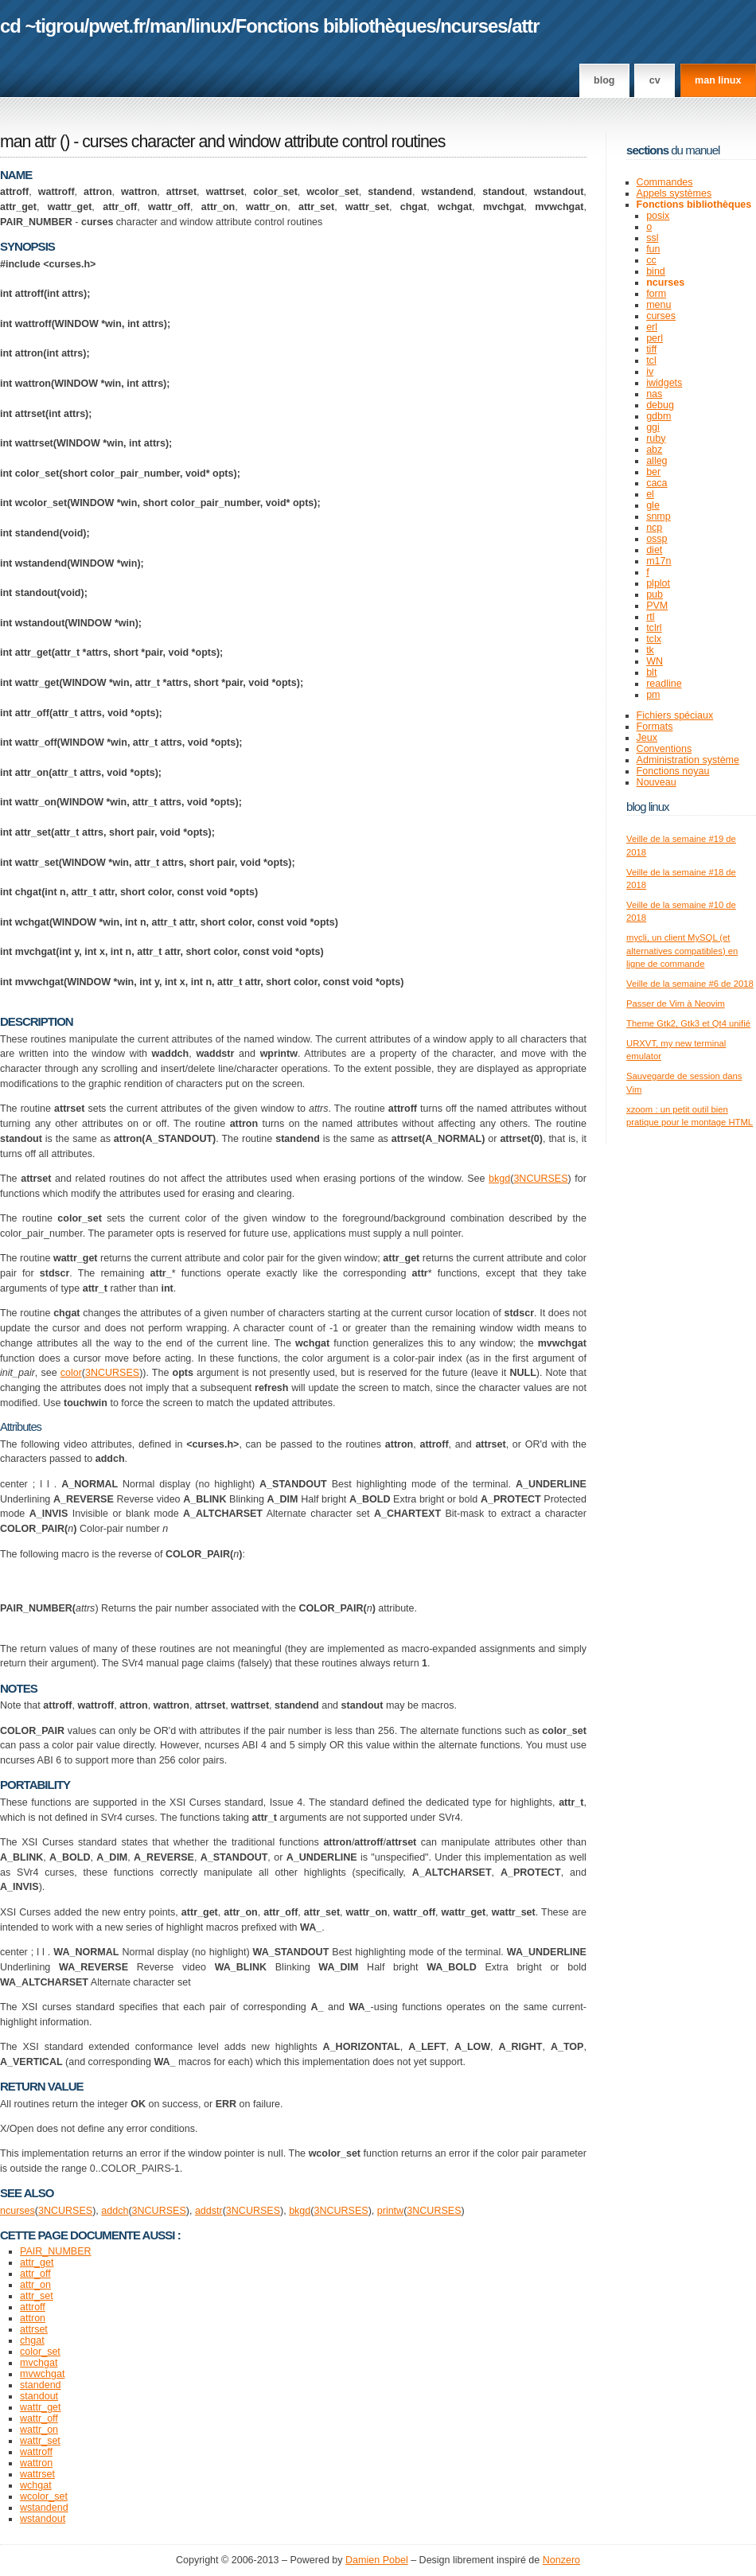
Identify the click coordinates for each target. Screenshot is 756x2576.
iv (649, 371)
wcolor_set (44, 2496)
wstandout (42, 2518)
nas (654, 393)
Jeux (647, 737)
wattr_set (40, 2440)
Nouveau (656, 782)
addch (114, 2210)
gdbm (658, 416)
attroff (32, 2307)
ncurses (473, 26)
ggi (653, 427)
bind (655, 271)
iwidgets (664, 382)
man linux (718, 80)
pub (654, 594)
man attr (28, 141)
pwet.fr (116, 26)
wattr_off (39, 2418)
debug (660, 405)
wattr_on (39, 2429)
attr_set (36, 2295)
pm (653, 694)
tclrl (653, 627)
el (650, 494)
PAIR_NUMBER (55, 2251)
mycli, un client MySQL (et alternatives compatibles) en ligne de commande (682, 950)
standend (40, 2385)
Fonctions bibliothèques (336, 26)
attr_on (35, 2284)
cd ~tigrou (42, 26)
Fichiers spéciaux (675, 715)
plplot (658, 583)
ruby (655, 438)
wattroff (36, 2451)
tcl (651, 360)
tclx (653, 639)
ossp (656, 538)
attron (32, 2318)
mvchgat (38, 2362)
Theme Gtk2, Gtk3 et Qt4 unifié (688, 1023)
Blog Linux (647, 806)
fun (653, 249)
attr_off (35, 2273)
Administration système (688, 760)
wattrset (37, 2474)
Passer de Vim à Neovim (675, 1003)
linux (211, 26)
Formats (655, 726)
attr (525, 26)
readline (664, 683)
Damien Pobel (376, 2560)
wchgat (36, 2485)
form (656, 293)
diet (654, 549)
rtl (650, 616)
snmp (658, 516)
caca (656, 483)
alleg (656, 460)
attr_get (36, 2262)
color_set (40, 2351)
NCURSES (543, 1178)
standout (39, 2396)
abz (654, 449)
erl (651, 327)
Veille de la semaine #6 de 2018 (690, 983)
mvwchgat (42, 2373)
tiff (651, 349)
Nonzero (561, 2560)
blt (651, 672)
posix (657, 215)
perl (654, 338)
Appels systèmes (674, 193)
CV (655, 80)
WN (654, 661)
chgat (32, 2340)
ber (653, 471)
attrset (34, 2329)
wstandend (44, 2507)
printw (390, 2210)
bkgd (499, 1178)
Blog (604, 80)
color (71, 1372)
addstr (209, 2210)
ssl (652, 238)
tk (650, 650)
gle (653, 505)
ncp (654, 527)
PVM (657, 605)
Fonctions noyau (673, 771)
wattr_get (40, 2407)
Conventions (664, 748)
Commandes (665, 182)
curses (661, 316)
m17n (658, 561)
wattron (36, 2463)
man (168, 26)
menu (658, 304)
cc (651, 260)
